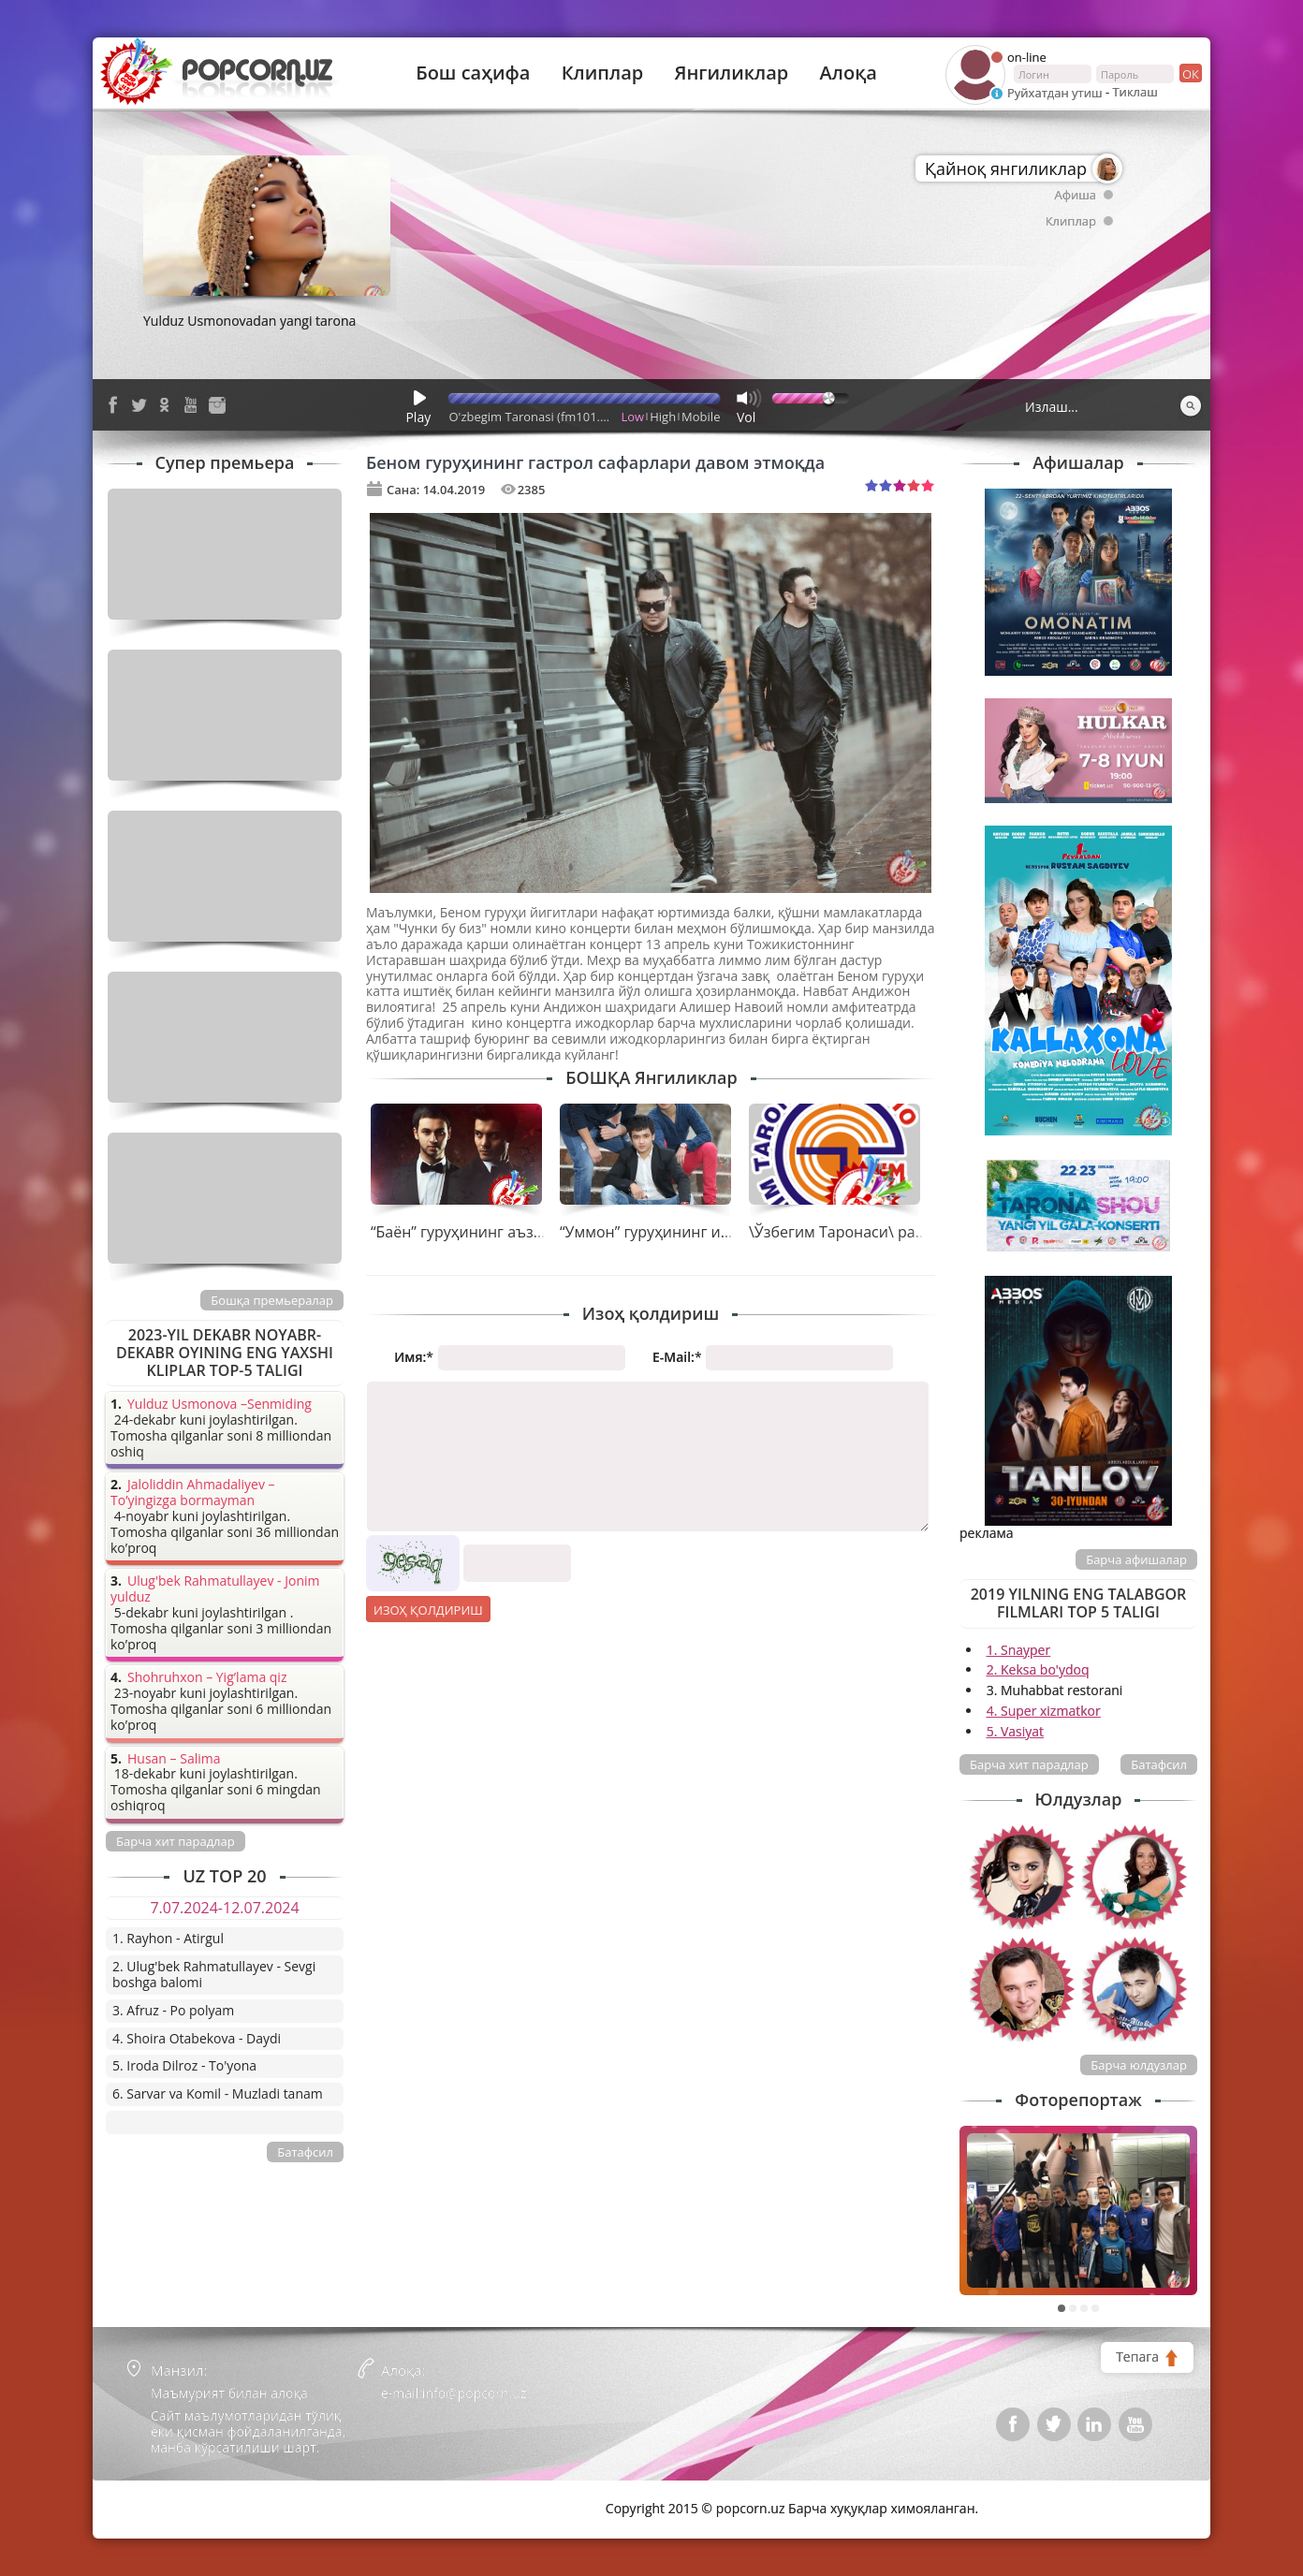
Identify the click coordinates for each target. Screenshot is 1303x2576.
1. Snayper (1019, 1650)
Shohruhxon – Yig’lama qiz (206, 1678)
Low (633, 416)
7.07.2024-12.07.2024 (224, 1907)
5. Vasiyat (1015, 1731)
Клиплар (603, 73)
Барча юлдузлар (1139, 2064)
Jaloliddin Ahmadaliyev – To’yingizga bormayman (192, 1493)
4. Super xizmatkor (1044, 1711)
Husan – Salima (173, 1759)
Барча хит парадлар (1029, 1764)
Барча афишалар (1136, 1559)
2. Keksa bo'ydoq (1038, 1669)
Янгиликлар (731, 73)
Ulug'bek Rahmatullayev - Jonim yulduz (215, 1589)
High (663, 416)
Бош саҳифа (473, 73)
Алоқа (848, 73)
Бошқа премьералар (272, 1300)
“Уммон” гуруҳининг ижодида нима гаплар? (719, 1232)
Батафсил (1159, 1764)
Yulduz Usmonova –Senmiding (219, 1404)
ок (1189, 73)
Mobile (700, 416)
